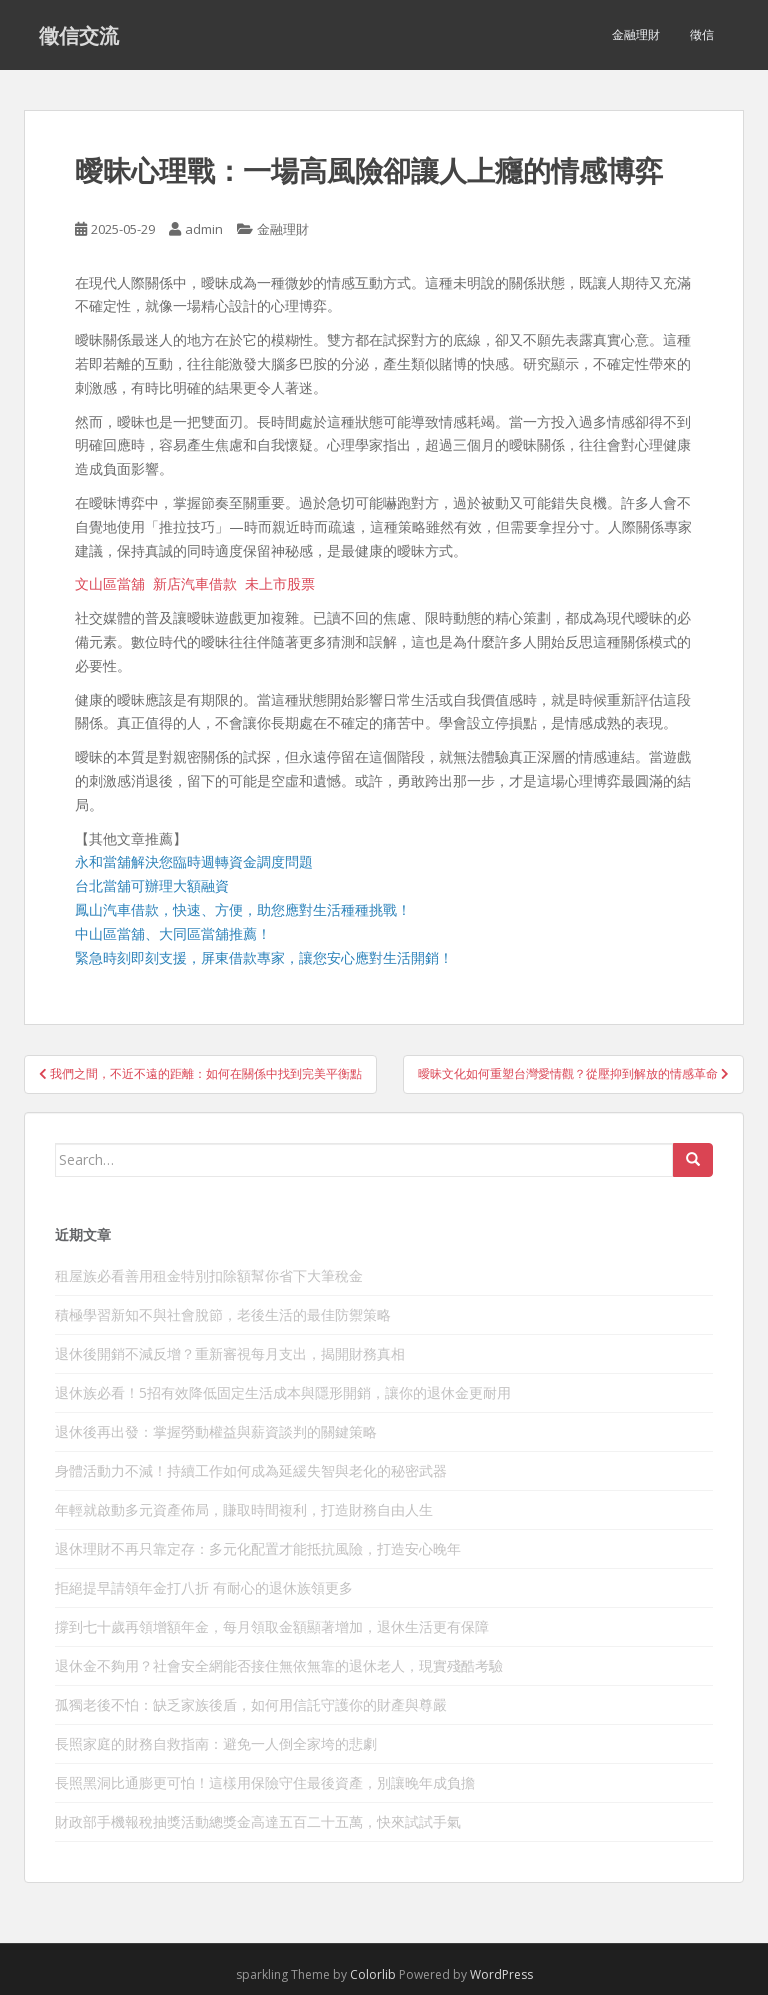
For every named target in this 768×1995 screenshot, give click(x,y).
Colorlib (373, 1974)
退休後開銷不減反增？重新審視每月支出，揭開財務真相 (230, 1353)
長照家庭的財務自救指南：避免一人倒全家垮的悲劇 (216, 1743)
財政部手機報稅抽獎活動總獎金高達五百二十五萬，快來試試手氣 (258, 1821)
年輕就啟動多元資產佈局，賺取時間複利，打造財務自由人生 (244, 1509)
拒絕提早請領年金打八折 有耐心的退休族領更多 (204, 1587)
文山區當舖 (110, 583)
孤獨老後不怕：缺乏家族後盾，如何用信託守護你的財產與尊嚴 (251, 1704)
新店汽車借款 (195, 583)
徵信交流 (79, 35)
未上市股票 (280, 583)
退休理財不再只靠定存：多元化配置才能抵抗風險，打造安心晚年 (258, 1548)
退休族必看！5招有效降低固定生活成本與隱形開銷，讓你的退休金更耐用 (283, 1392)
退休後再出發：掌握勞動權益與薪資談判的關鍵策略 (216, 1431)
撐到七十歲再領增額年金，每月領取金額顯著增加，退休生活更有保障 (272, 1626)
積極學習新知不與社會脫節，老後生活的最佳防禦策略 (223, 1314)
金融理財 (636, 34)
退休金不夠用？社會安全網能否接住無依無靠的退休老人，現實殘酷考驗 (279, 1665)
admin (204, 229)
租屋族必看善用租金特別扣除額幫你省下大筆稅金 (209, 1275)
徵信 (702, 34)
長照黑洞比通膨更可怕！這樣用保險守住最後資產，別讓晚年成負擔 (265, 1782)
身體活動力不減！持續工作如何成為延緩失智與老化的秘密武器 (251, 1470)
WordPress (501, 1974)
